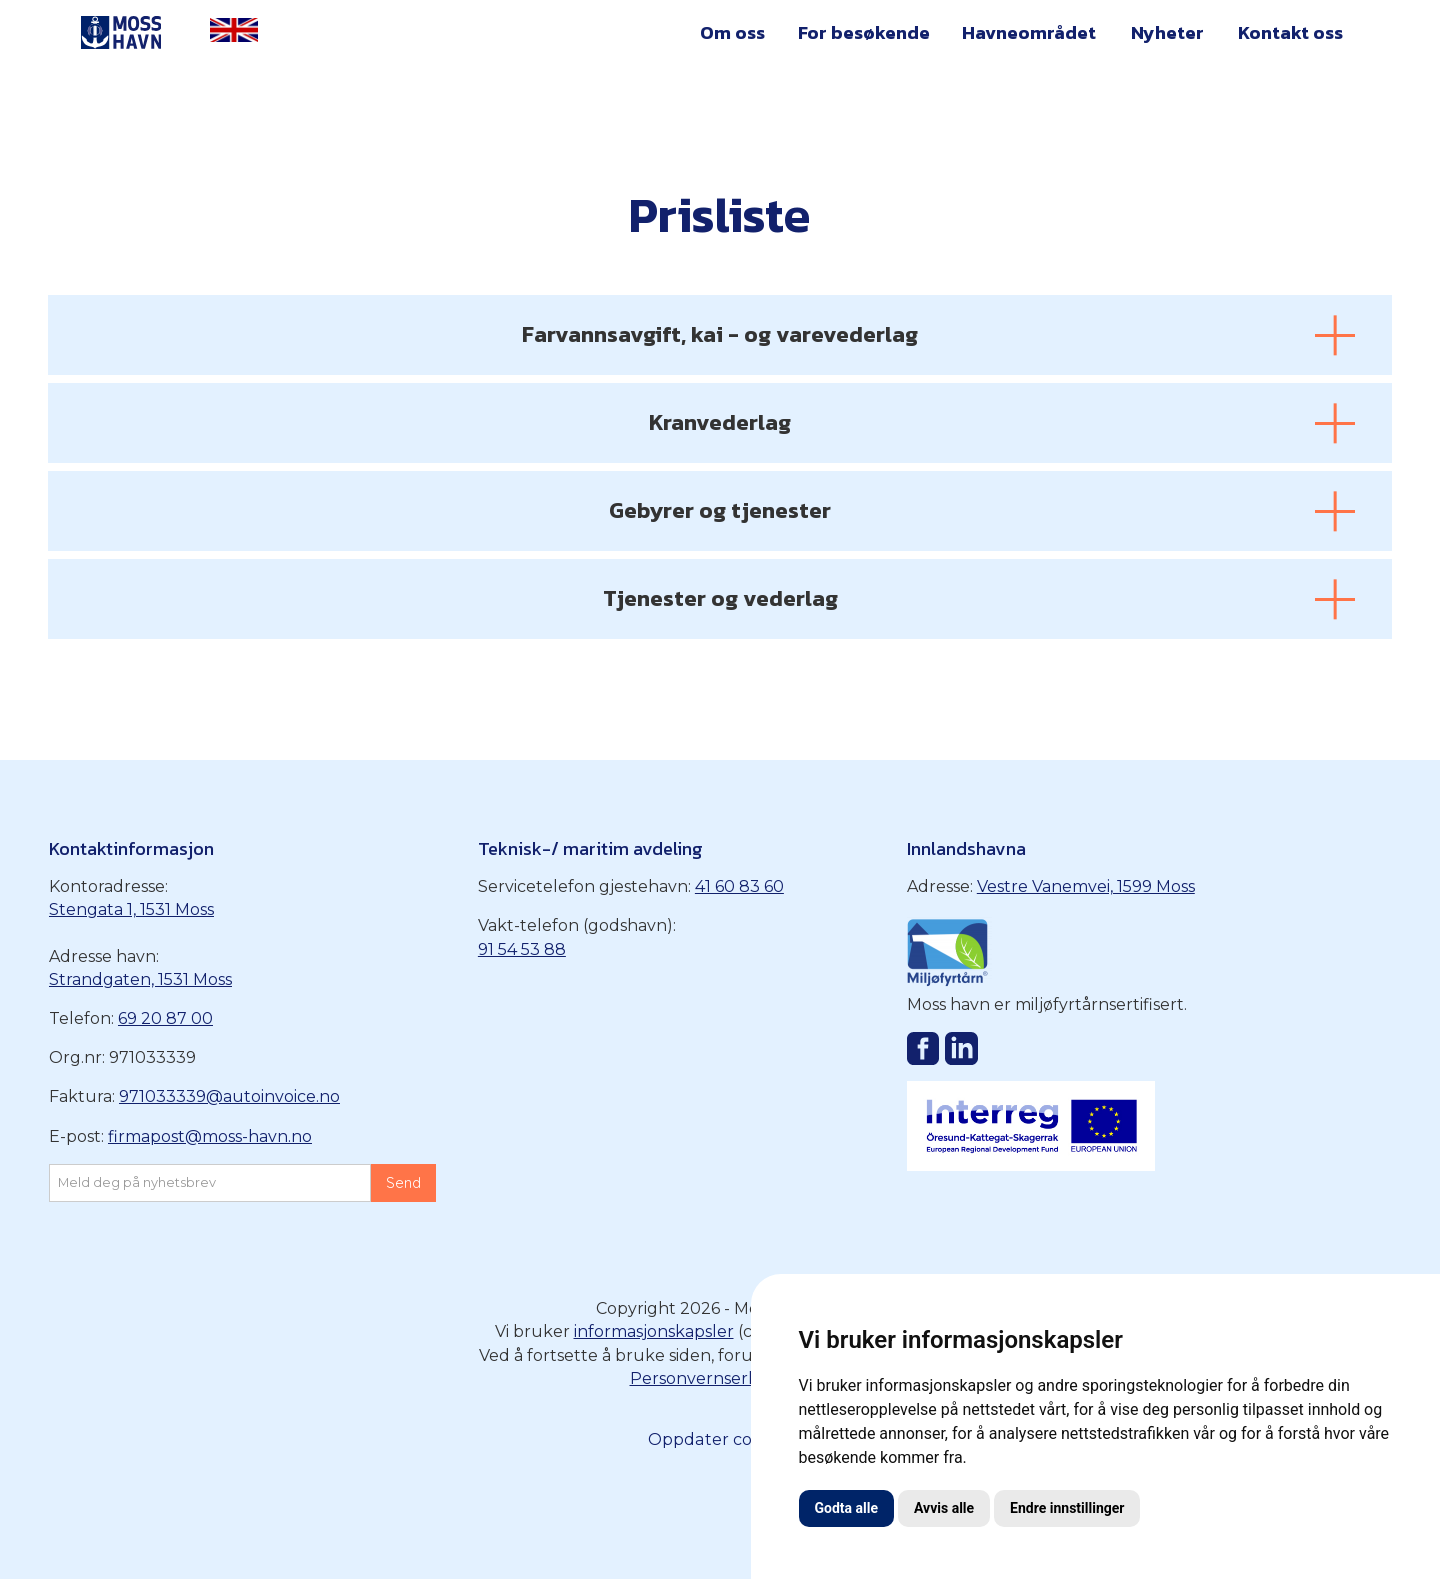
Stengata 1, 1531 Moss (131, 909)
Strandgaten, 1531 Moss (140, 979)
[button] (732, 36)
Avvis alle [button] (944, 1508)
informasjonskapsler (654, 1331)
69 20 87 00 (165, 1018)
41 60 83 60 (739, 886)
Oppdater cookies (720, 1439)
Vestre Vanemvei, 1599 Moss (1086, 886)
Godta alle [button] (847, 1508)
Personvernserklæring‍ (720, 1378)
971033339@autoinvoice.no (229, 1096)
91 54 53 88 (522, 949)
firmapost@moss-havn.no (210, 1136)
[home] (121, 33)
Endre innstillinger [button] (1067, 1508)
